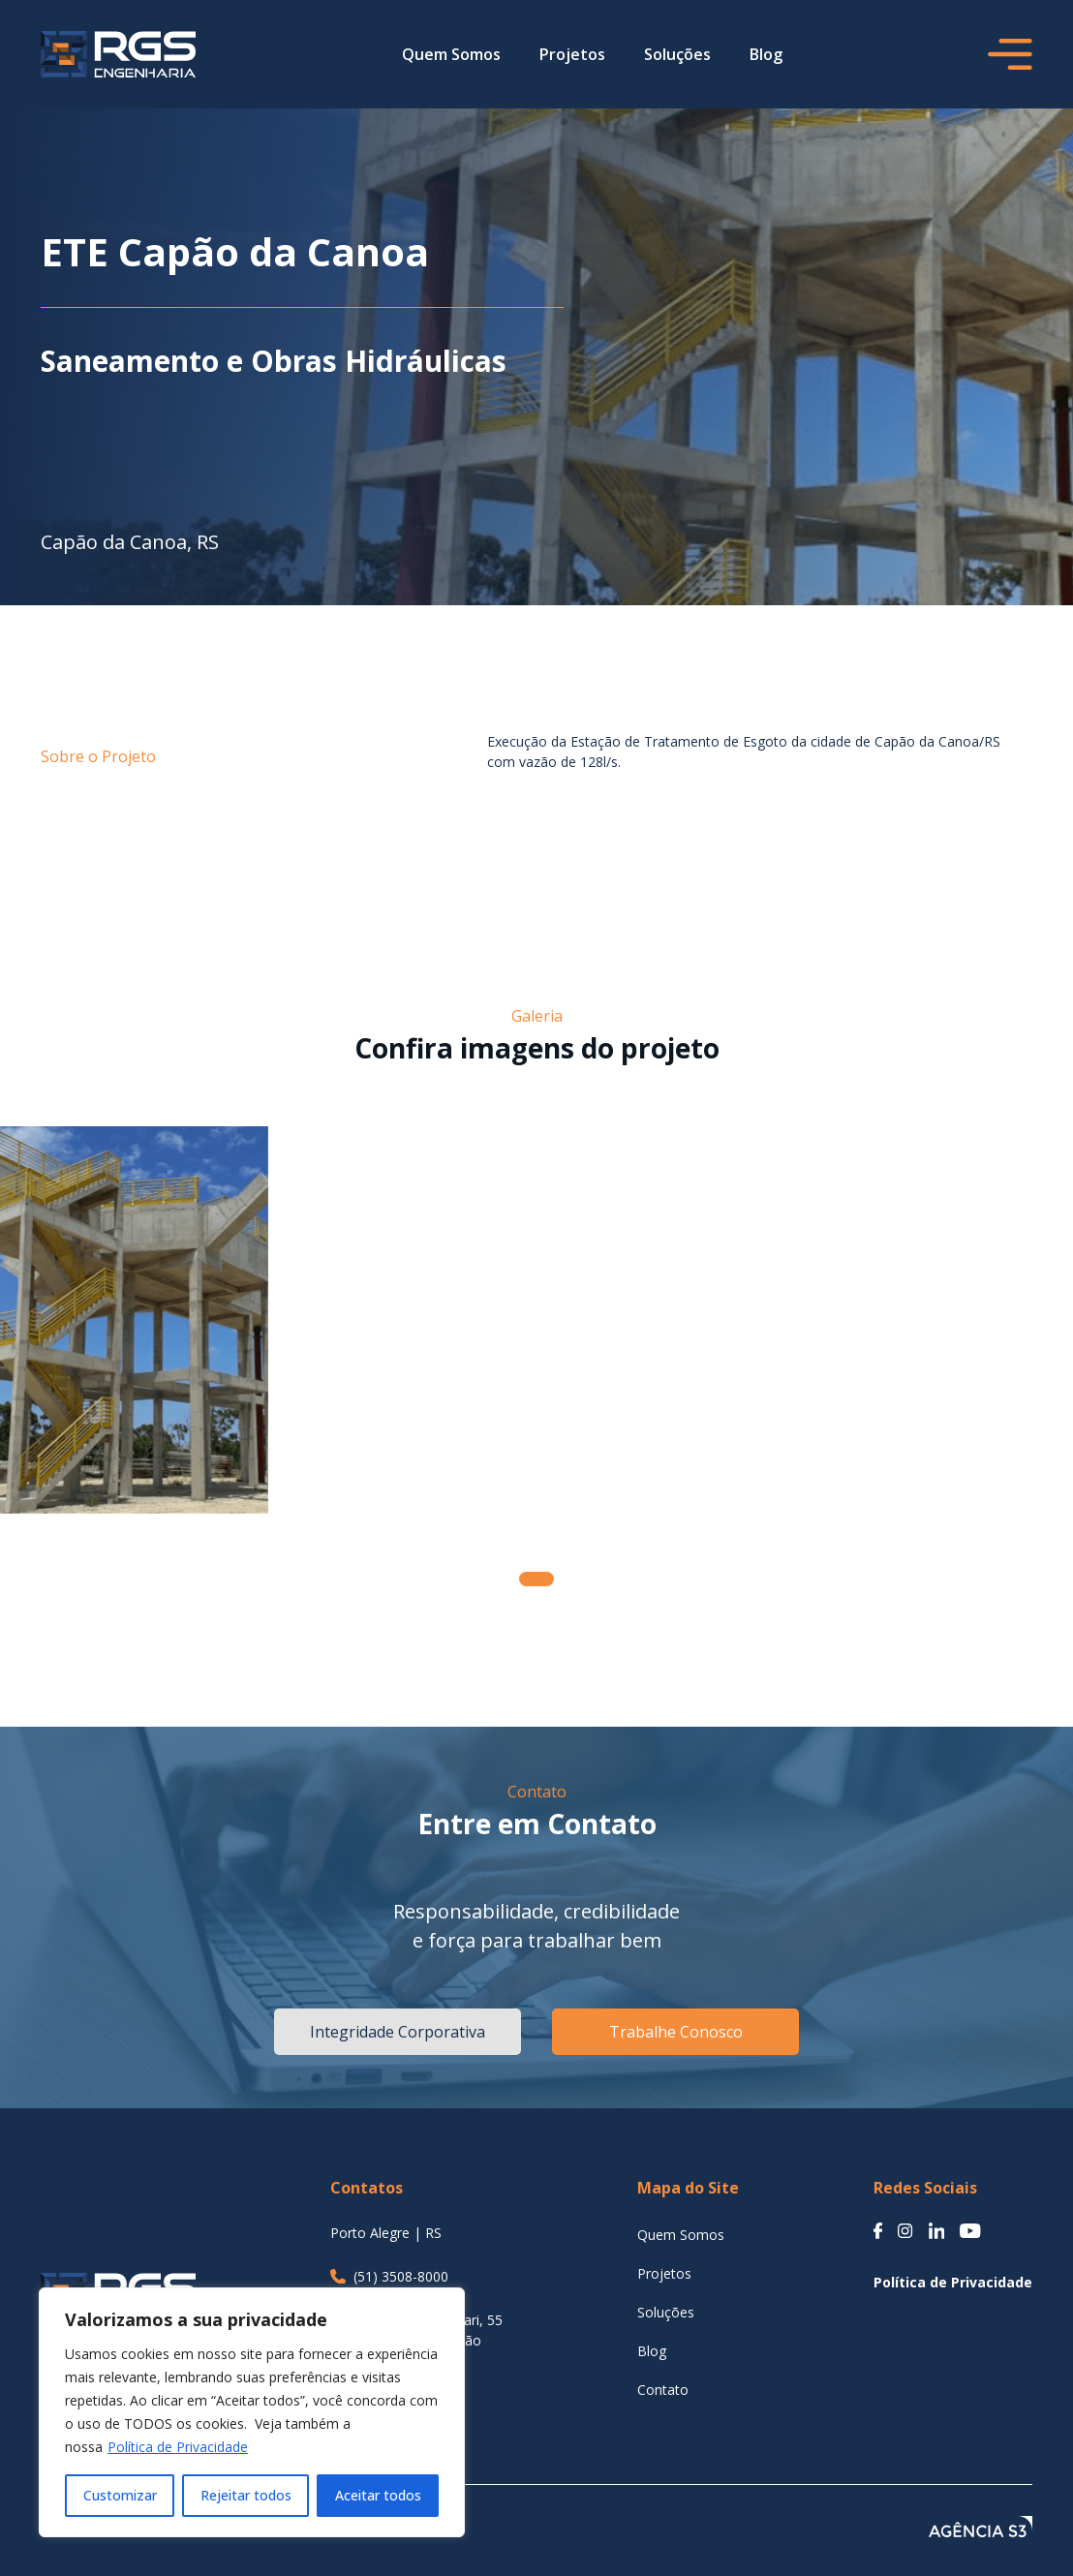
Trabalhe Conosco (676, 2031)
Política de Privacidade (177, 2447)
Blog (766, 54)
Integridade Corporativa (397, 2031)
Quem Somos (451, 54)
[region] (252, 2412)
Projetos (572, 54)
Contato (663, 2389)
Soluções (677, 54)
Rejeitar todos (245, 2495)
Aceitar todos (378, 2495)
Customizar (120, 2495)
